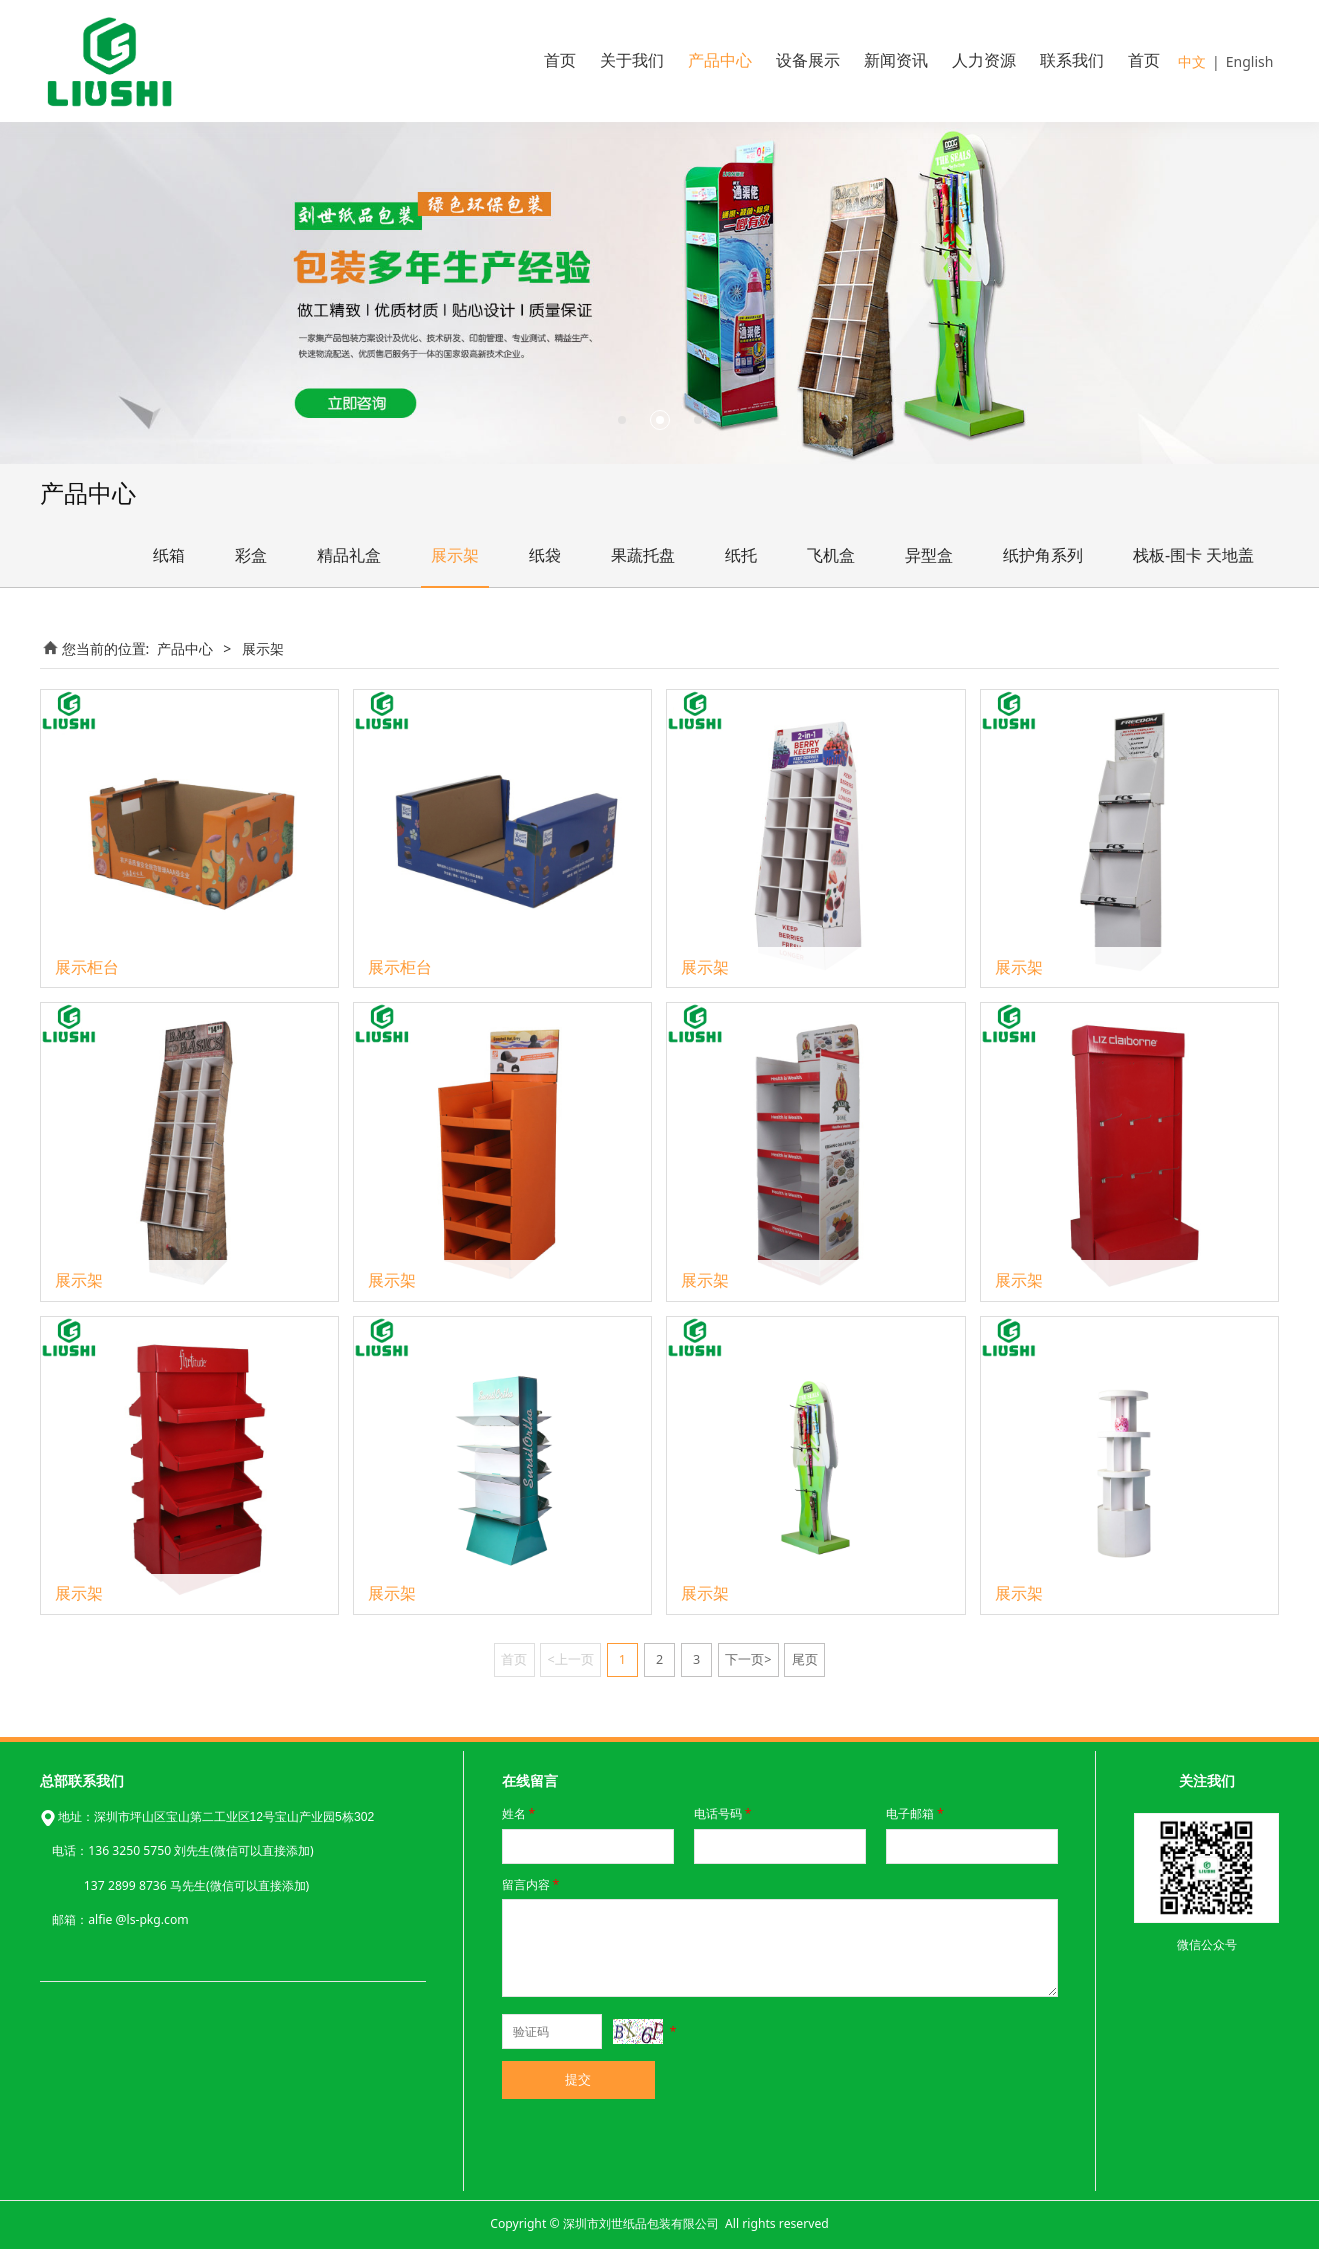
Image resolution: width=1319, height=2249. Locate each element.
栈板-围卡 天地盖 (1193, 555)
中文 (1192, 61)
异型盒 (929, 555)
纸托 (741, 555)
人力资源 (984, 60)
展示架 (455, 555)
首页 (560, 60)
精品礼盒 (349, 555)
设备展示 (808, 60)
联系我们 (1072, 60)
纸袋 (545, 555)
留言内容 (532, 1884)
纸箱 (169, 555)
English (1250, 61)
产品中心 (720, 60)
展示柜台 (87, 967)
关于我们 (632, 60)
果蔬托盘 (643, 555)
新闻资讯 (896, 60)
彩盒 (251, 555)
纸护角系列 (1043, 555)
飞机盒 (831, 555)
